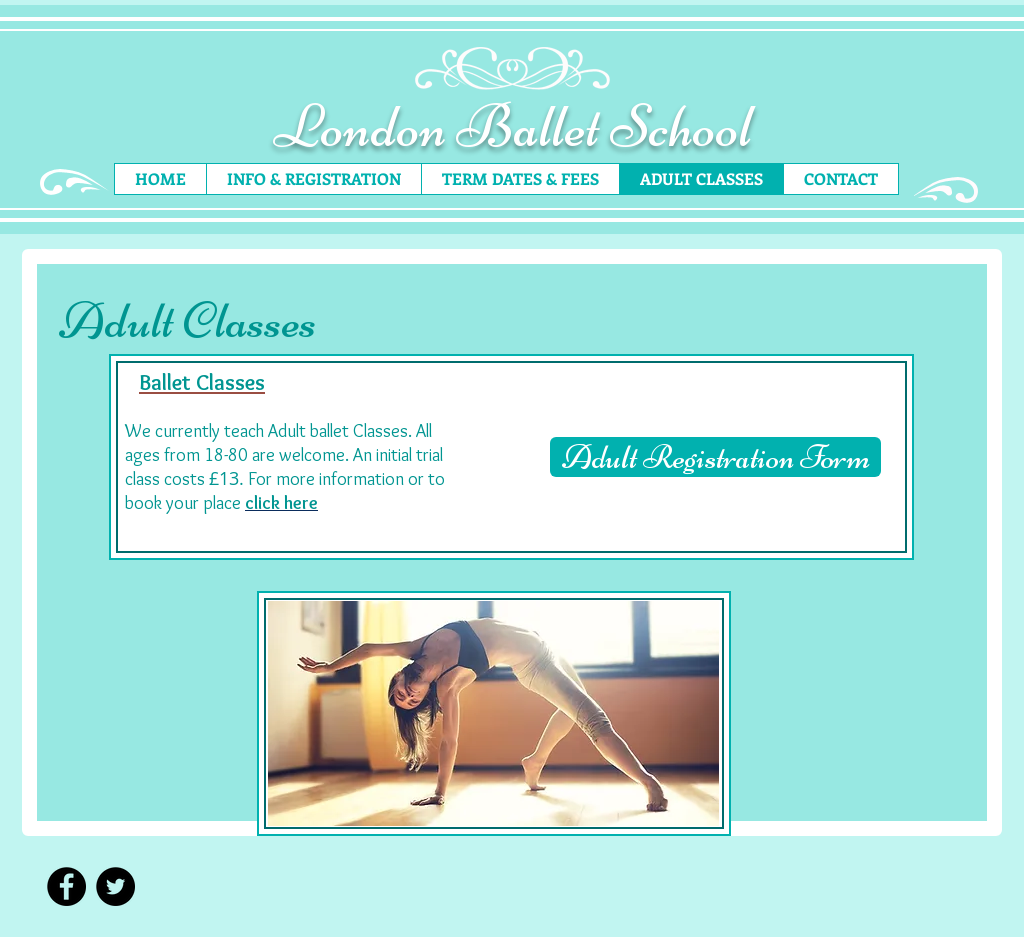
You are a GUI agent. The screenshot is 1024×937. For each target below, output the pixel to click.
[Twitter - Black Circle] (115, 886)
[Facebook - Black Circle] (66, 886)
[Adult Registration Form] (715, 457)
